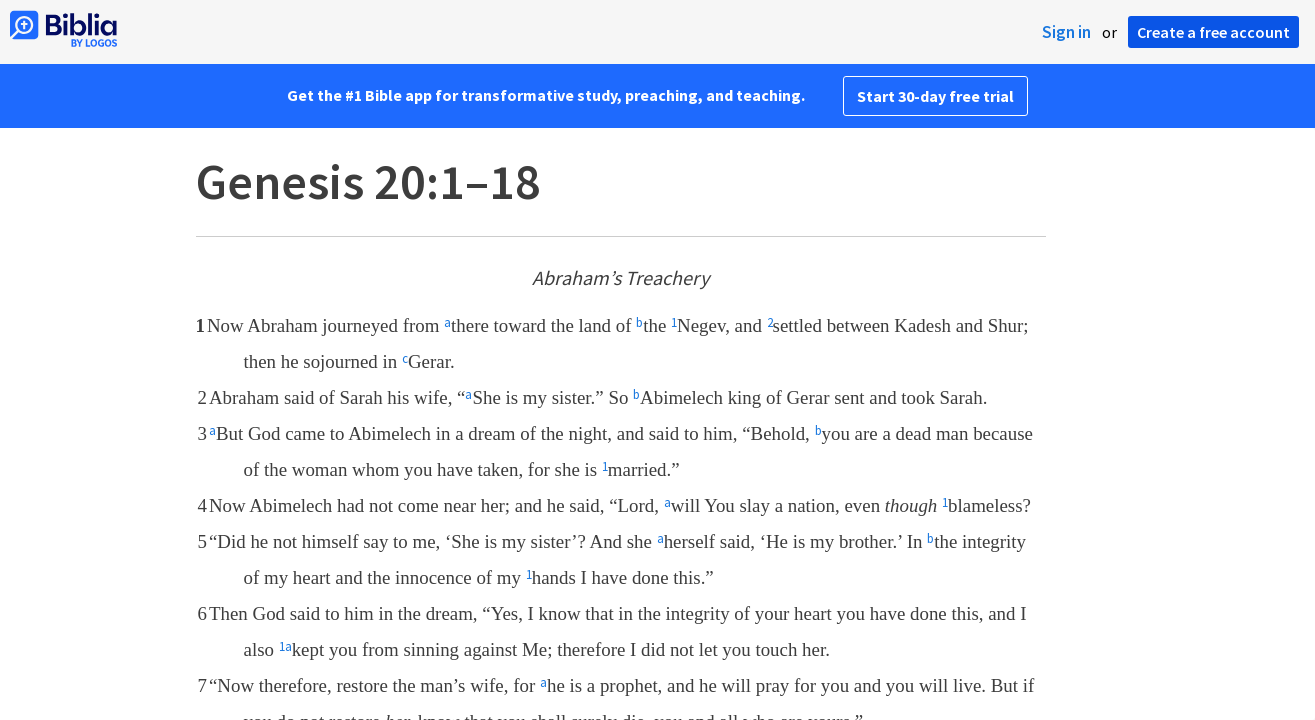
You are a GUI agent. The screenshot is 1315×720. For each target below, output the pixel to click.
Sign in (1066, 32)
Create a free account (1213, 32)
